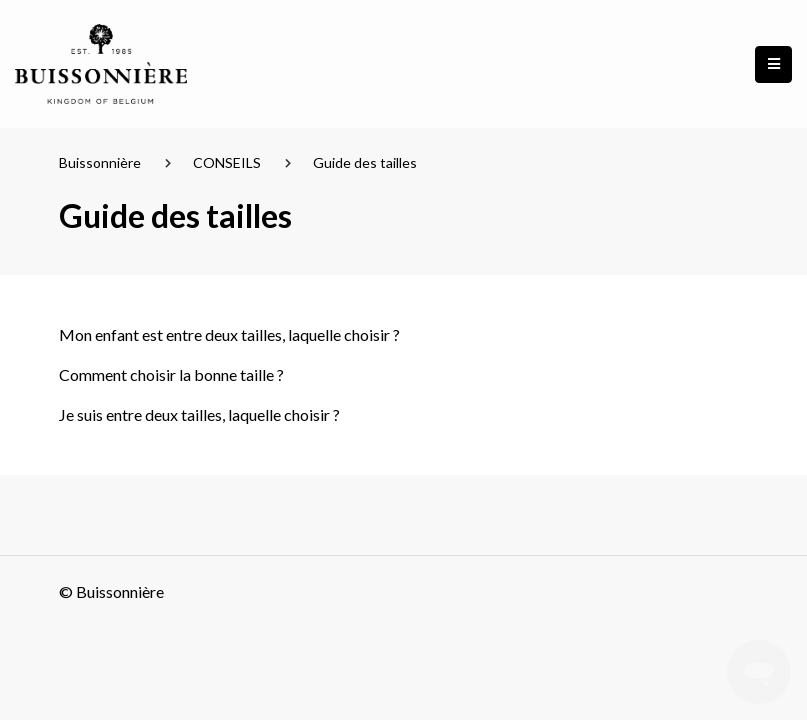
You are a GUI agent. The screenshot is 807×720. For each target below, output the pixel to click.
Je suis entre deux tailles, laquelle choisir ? (199, 414)
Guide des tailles (365, 162)
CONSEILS (227, 162)
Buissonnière (100, 162)
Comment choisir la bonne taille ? (171, 374)
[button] (773, 64)
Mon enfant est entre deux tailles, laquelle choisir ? (229, 334)
